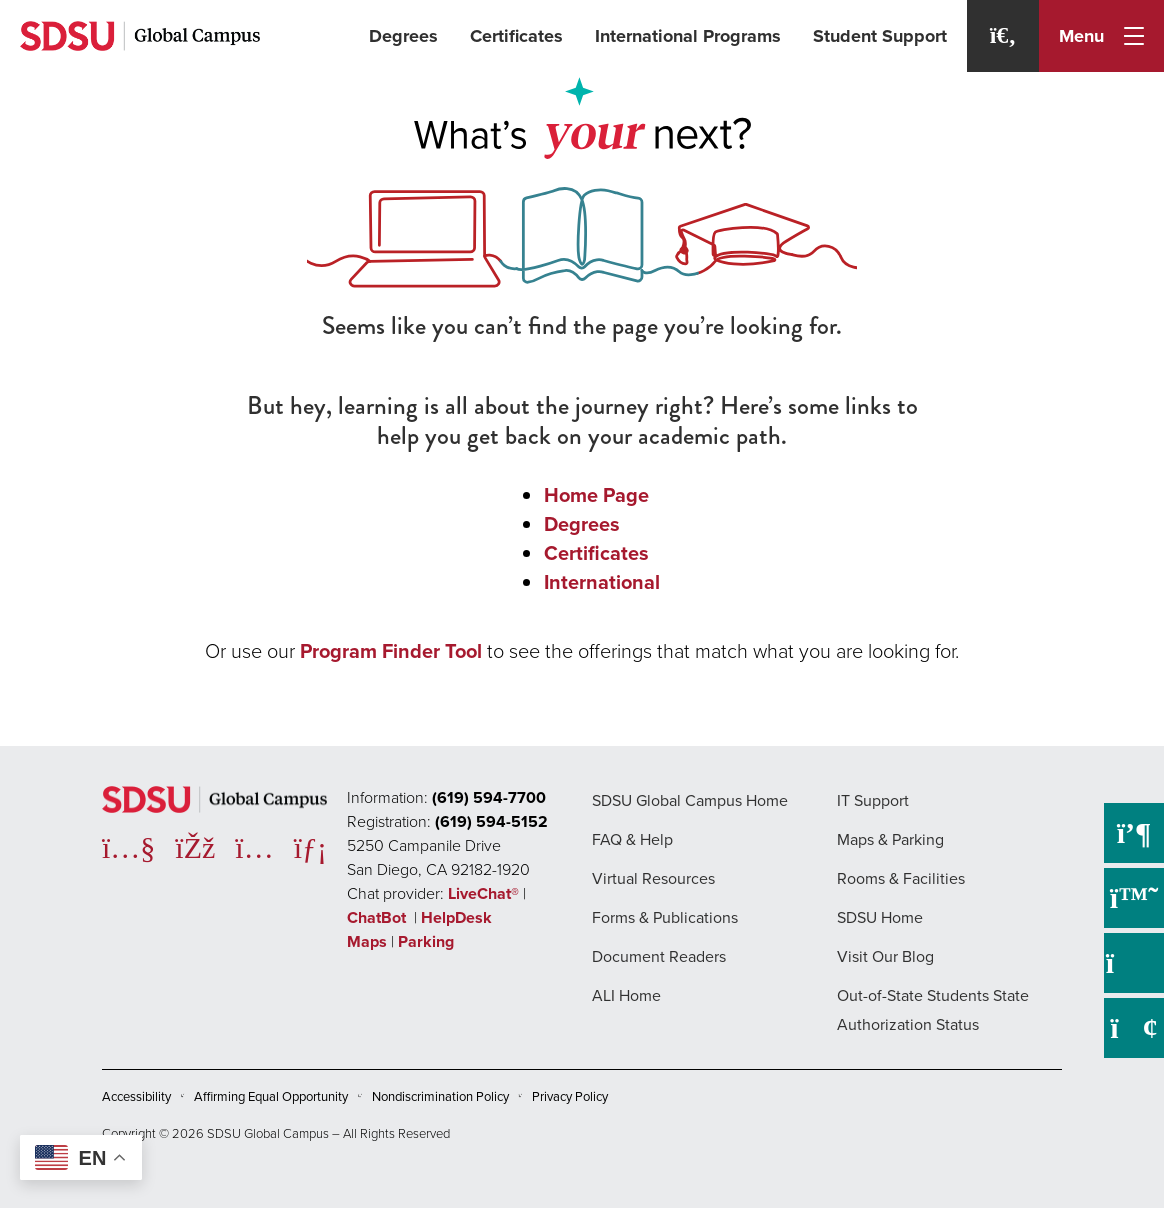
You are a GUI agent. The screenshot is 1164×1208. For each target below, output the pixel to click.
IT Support (873, 800)
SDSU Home (880, 917)
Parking (426, 941)
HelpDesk (458, 917)
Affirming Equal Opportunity (271, 1096)
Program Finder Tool (391, 651)
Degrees (403, 36)
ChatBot (378, 917)
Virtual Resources (653, 878)
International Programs (688, 36)
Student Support (880, 36)
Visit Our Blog (885, 956)
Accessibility (136, 1096)
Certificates (516, 36)
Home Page (596, 495)
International (602, 582)
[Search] (1003, 36)
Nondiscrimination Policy (440, 1096)
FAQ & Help (632, 839)
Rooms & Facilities (901, 878)
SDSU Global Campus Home (690, 800)
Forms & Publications (665, 917)
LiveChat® (483, 893)
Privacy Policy (570, 1096)
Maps (367, 941)
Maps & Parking (890, 839)
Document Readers (659, 956)
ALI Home (626, 995)
